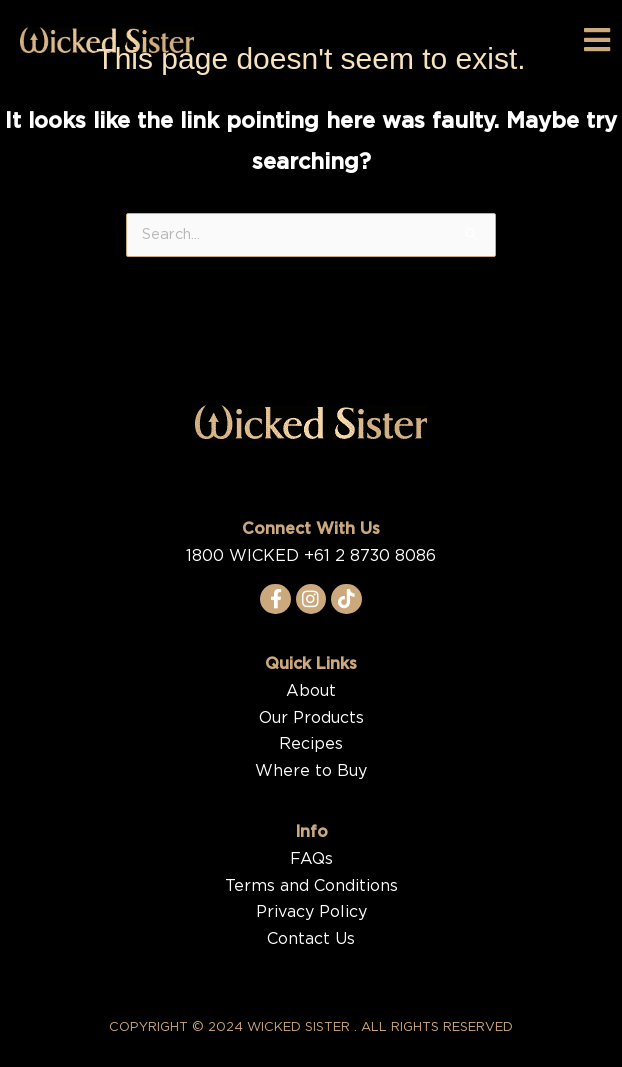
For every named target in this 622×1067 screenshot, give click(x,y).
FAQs (311, 859)
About (311, 691)
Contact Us (311, 939)
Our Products (311, 718)
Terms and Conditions (311, 886)
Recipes (311, 744)
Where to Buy (311, 771)
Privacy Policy (311, 912)
